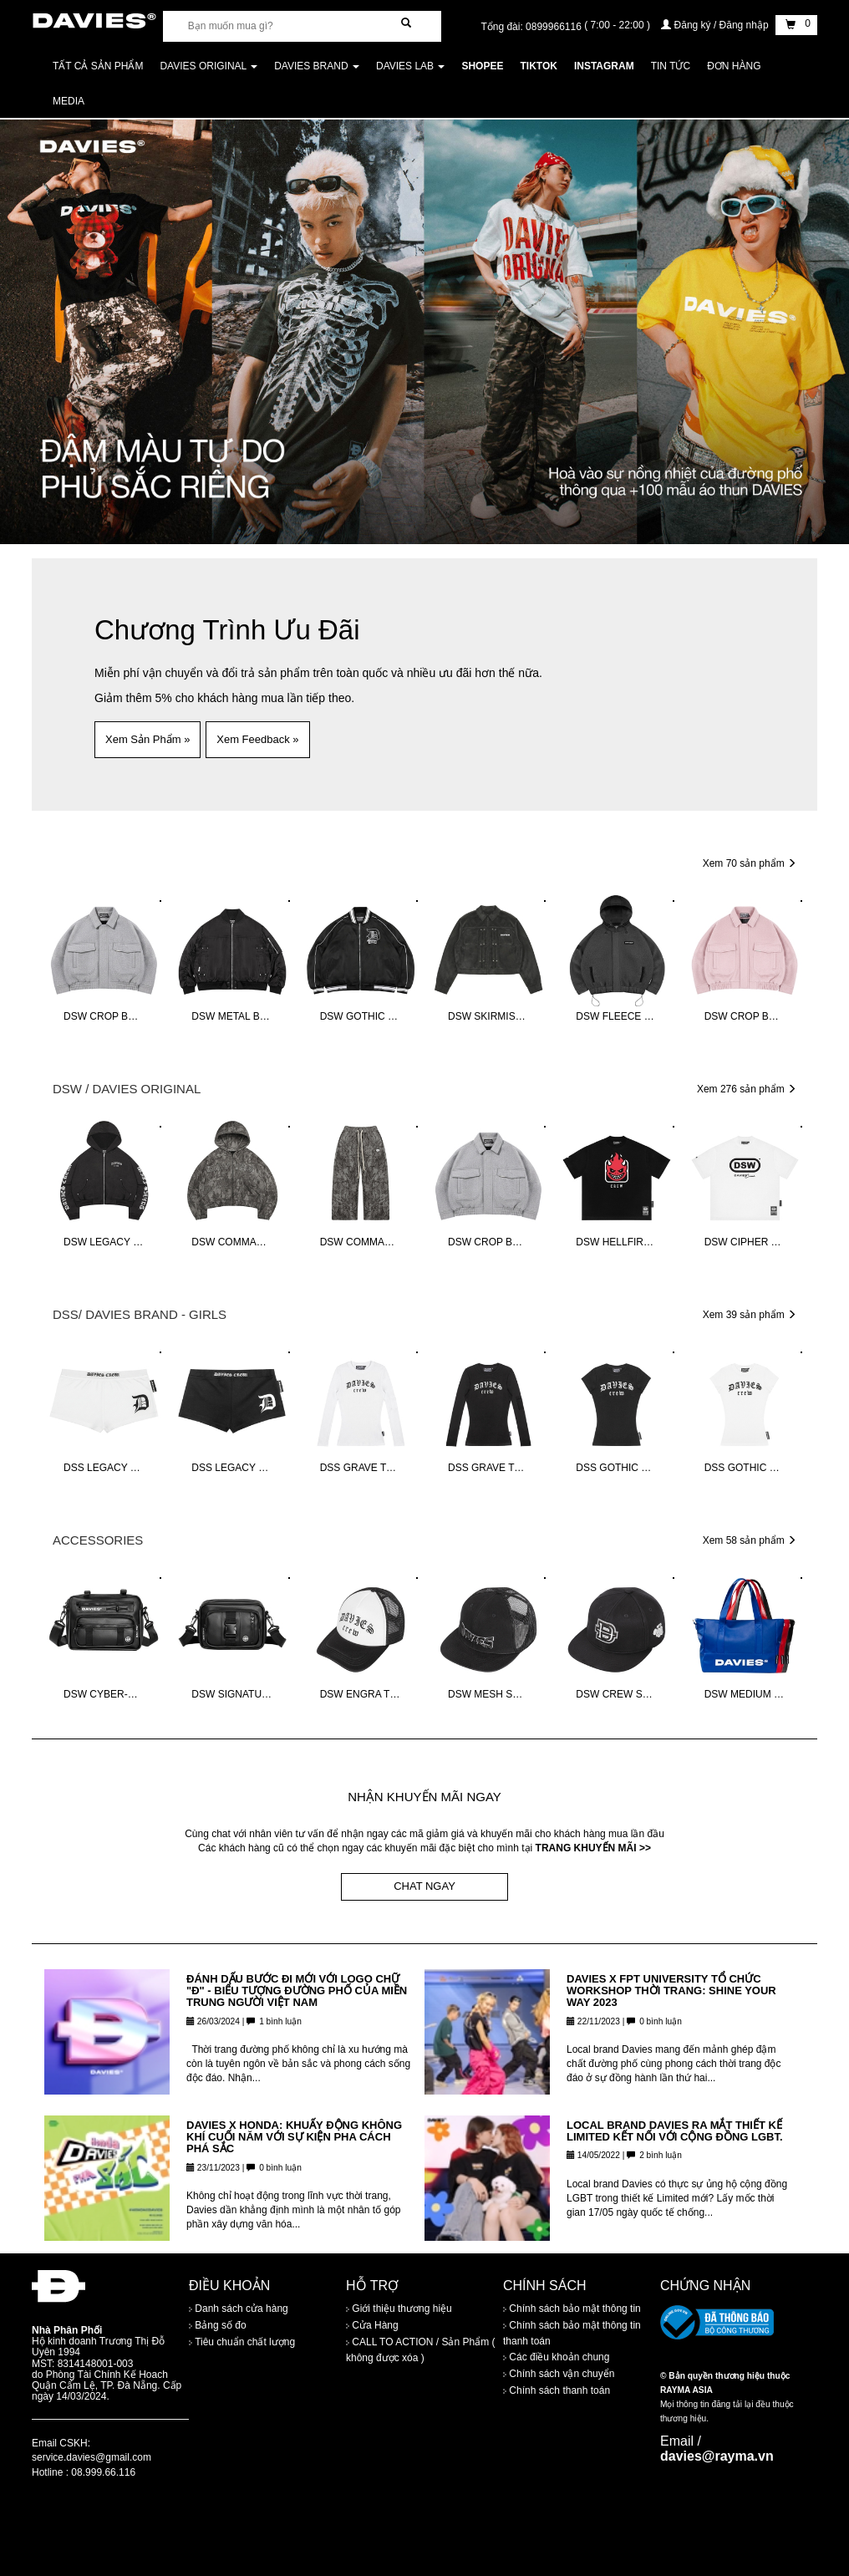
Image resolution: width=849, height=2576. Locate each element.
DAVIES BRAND (316, 66)
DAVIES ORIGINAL (208, 66)
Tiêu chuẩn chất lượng (242, 2343)
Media (68, 101)
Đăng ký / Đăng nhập (716, 25)
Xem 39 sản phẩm (749, 1315)
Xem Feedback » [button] (257, 739)
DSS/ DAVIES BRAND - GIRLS (139, 1314)
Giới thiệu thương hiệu (399, 2309)
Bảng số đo (218, 2326)
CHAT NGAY (424, 1886)
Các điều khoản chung (556, 2357)
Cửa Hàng (372, 2326)
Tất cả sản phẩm (98, 66)
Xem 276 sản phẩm (746, 1089)
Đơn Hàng (733, 66)
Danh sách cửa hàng (238, 2309)
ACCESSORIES (98, 1540)
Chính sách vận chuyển (558, 2374)
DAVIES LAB (410, 66)
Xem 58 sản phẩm (749, 1540)
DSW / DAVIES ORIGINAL (127, 1089)
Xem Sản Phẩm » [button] (147, 739)
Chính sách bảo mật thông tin (572, 2309)
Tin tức (670, 66)
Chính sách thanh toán (556, 2390)
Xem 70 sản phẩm (749, 863)
